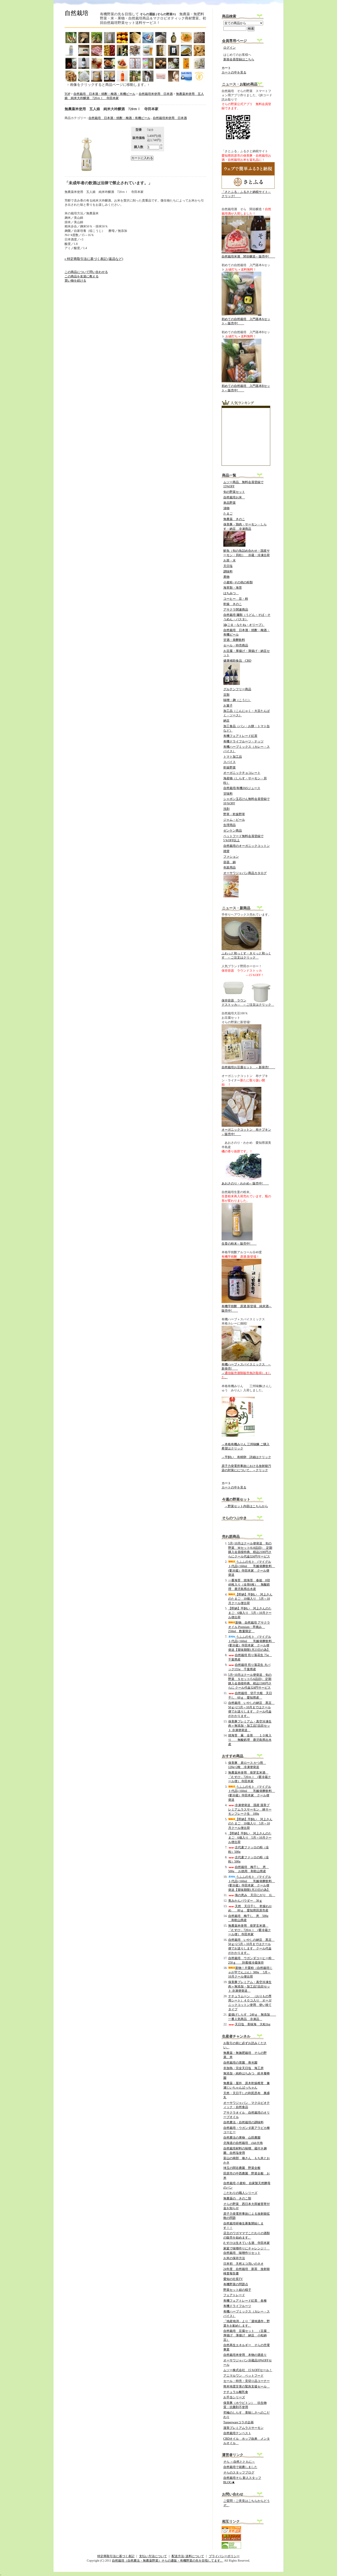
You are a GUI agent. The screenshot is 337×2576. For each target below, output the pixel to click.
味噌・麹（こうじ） (237, 700)
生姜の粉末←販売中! (239, 1243)
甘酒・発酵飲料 (234, 640)
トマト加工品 (232, 756)
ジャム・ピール (234, 819)
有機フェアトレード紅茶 (240, 736)
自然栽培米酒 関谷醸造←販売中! (248, 256)
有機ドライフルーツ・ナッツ (243, 741)
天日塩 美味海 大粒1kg (249, 2024)
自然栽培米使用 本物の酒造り (245, 2355)
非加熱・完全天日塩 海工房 (243, 2068)
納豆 (226, 720)
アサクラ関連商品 (235, 609)
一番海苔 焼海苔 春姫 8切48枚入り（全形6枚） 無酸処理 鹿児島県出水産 (249, 1585)
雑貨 (226, 851)
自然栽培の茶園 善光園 (240, 2062)
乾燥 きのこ (232, 604)
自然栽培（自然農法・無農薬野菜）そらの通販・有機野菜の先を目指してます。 (167, 2560)
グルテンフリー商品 (237, 689)
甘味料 (228, 793)
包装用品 (229, 867)
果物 (226, 577)
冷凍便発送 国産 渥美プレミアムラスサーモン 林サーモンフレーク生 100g (250, 1809)
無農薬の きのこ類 (237, 2198)
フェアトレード (234, 2295)
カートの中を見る (234, 72)
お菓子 (228, 705)
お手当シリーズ (234, 2397)
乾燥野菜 (229, 767)
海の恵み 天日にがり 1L (251, 1895)
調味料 (228, 571)
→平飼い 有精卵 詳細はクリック (246, 1457)
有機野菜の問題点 (235, 2284)
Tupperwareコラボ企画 (238, 2422)
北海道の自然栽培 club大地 (243, 2143)
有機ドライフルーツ (237, 2306)
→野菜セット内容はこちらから (246, 1506)
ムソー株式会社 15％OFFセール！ (247, 2370)
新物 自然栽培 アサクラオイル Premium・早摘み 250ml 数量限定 (249, 1627)
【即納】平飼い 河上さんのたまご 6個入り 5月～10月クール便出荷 (250, 1613)
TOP (67, 94)
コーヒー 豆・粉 (235, 598)
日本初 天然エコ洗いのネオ (243, 2263)
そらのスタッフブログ (238, 2472)
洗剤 (226, 809)
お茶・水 (229, 560)
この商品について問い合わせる (86, 272)
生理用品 (229, 825)
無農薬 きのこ (234, 519)
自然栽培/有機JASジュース (241, 788)
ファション (231, 856)
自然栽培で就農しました (240, 2467)
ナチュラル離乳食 (235, 2392)
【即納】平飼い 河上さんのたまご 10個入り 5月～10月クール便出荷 (250, 1599)
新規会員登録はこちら (238, 59)
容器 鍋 (229, 862)
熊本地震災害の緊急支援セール (246, 2386)
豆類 (226, 694)
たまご (228, 513)
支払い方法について (153, 2556)
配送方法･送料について (188, 2556)
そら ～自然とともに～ (239, 2461)
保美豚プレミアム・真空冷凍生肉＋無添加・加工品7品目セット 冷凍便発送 (250, 1726)
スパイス (229, 762)
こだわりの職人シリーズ (240, 2193)
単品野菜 (229, 502)
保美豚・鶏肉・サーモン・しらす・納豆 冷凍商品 (245, 534)
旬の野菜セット (234, 492)
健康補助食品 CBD (237, 672)
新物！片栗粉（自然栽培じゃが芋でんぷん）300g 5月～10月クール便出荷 (250, 1972)
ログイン (229, 47)
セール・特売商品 (235, 645)
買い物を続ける (75, 280)
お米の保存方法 (234, 2258)
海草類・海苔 (232, 587)
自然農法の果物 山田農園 (241, 2137)
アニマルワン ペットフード (243, 2375)
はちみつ (231, 593)
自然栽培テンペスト (237, 2433)
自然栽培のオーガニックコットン (246, 846)
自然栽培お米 (234, 497)
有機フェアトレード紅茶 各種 (245, 2300)
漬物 (226, 508)
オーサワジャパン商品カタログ (245, 884)
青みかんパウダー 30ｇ (245, 1900)
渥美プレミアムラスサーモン (243, 2428)
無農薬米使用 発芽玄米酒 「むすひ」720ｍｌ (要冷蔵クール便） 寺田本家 (249, 1777)
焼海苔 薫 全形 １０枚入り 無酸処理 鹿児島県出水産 (250, 1740)
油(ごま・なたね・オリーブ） (244, 625)
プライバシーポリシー (224, 2556)
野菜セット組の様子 (237, 2289)
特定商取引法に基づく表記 (115, 2556)
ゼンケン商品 (232, 830)
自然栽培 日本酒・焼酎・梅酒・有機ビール (104, 94)
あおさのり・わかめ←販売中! (245, 1183)
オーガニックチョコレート (241, 773)
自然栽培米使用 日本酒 (156, 94)
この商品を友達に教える (82, 276)
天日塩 (228, 566)
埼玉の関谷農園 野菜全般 (241, 2168)
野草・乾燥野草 (234, 814)
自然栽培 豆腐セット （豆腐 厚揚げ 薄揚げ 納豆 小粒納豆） (246, 2335)
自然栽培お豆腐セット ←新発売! (248, 1067)
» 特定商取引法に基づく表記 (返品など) (94, 259)
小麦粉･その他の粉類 (238, 582)
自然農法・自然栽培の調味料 (243, 2122)
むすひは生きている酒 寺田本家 (246, 2243)
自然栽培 (76, 13)
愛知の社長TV (233, 2279)
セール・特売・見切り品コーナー (246, 2381)
